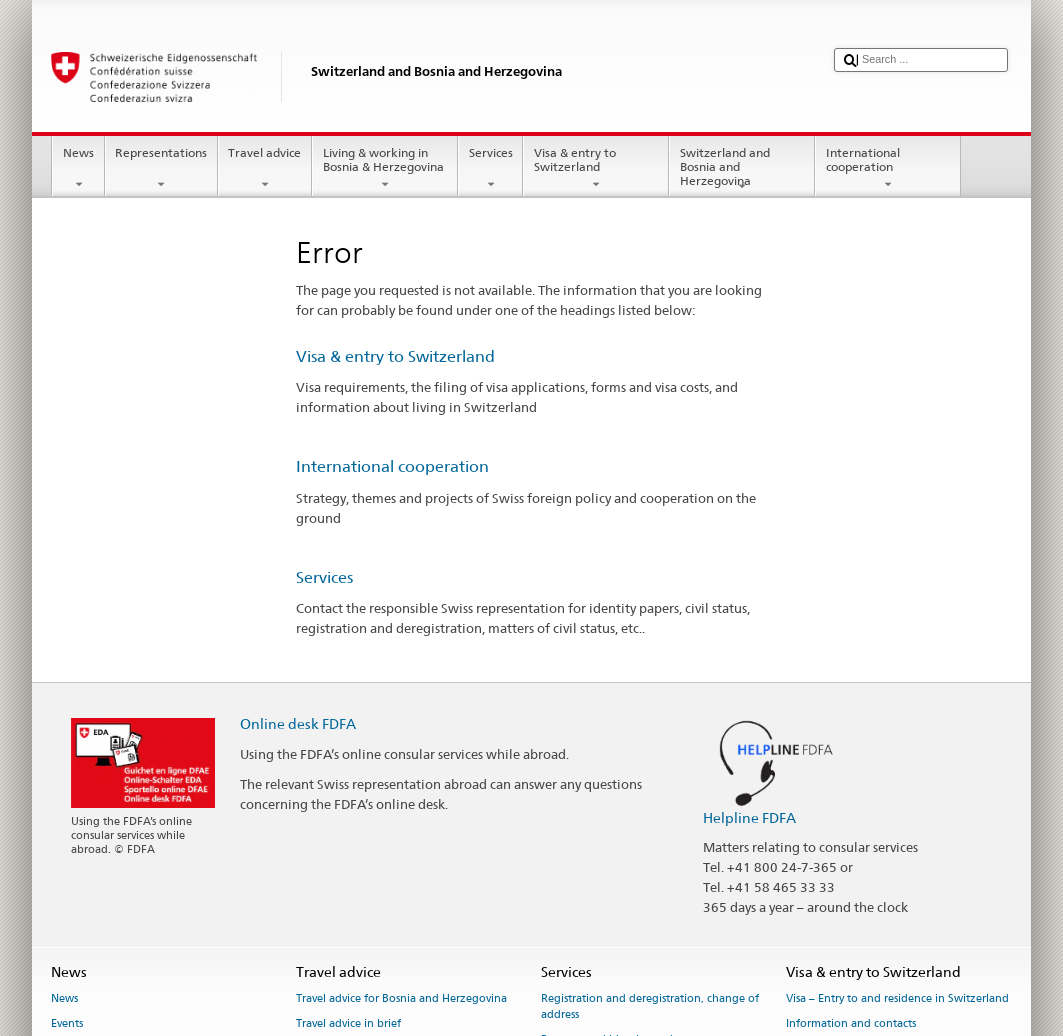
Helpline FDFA (749, 817)
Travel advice (265, 169)
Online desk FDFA (298, 723)
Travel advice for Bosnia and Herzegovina (401, 998)
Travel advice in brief (348, 1023)
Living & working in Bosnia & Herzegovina (385, 169)
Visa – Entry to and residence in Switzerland (897, 998)
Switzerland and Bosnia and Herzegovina (742, 169)
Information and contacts (851, 1023)
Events (67, 1023)
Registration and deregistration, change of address (650, 1006)
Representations (161, 169)
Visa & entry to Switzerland (596, 169)
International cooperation (888, 169)
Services (490, 169)
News (78, 169)
